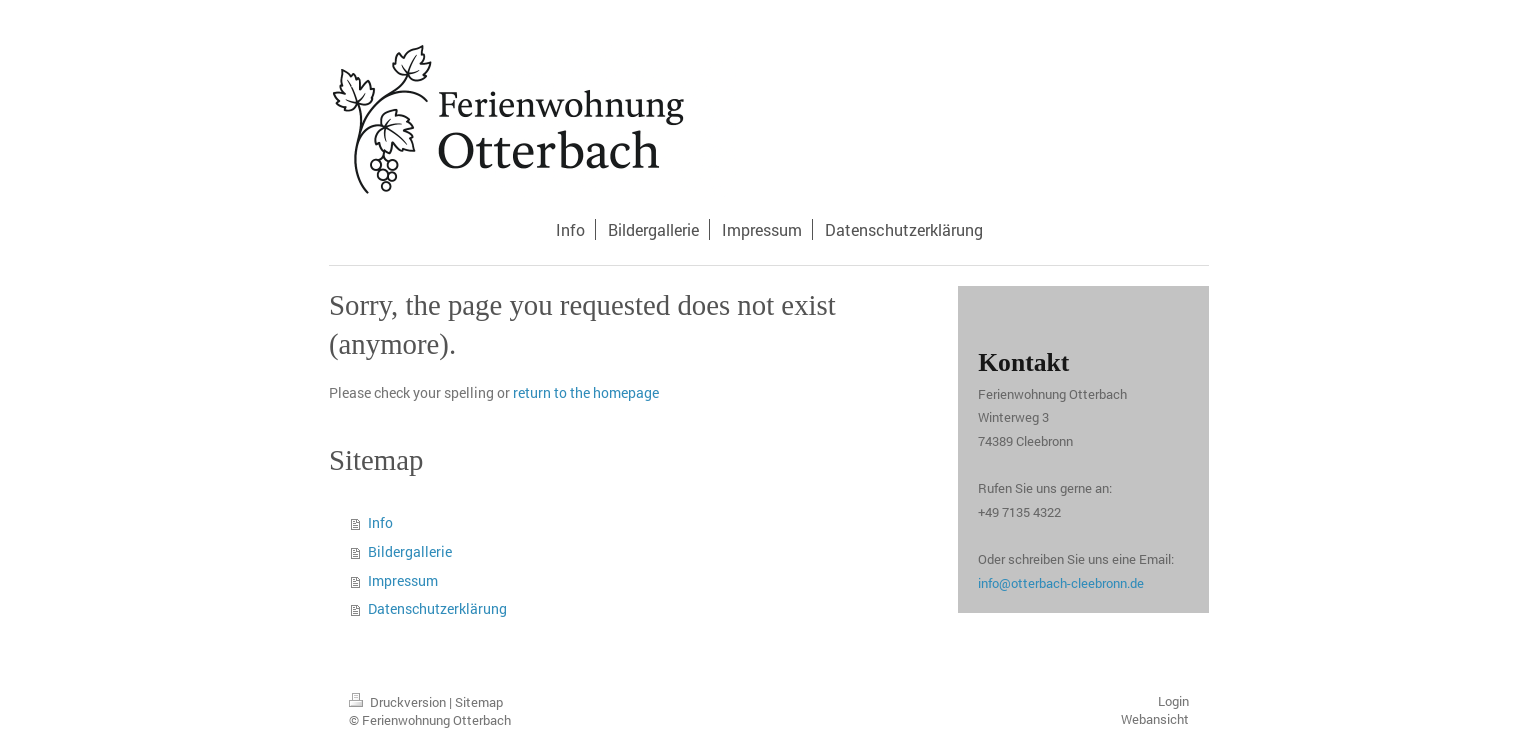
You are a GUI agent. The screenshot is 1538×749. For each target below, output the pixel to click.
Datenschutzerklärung (437, 608)
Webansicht (1155, 719)
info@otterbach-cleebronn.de (1061, 583)
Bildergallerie (410, 551)
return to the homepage (586, 392)
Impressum (403, 580)
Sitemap (479, 702)
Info (380, 522)
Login (1173, 701)
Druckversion (399, 702)
